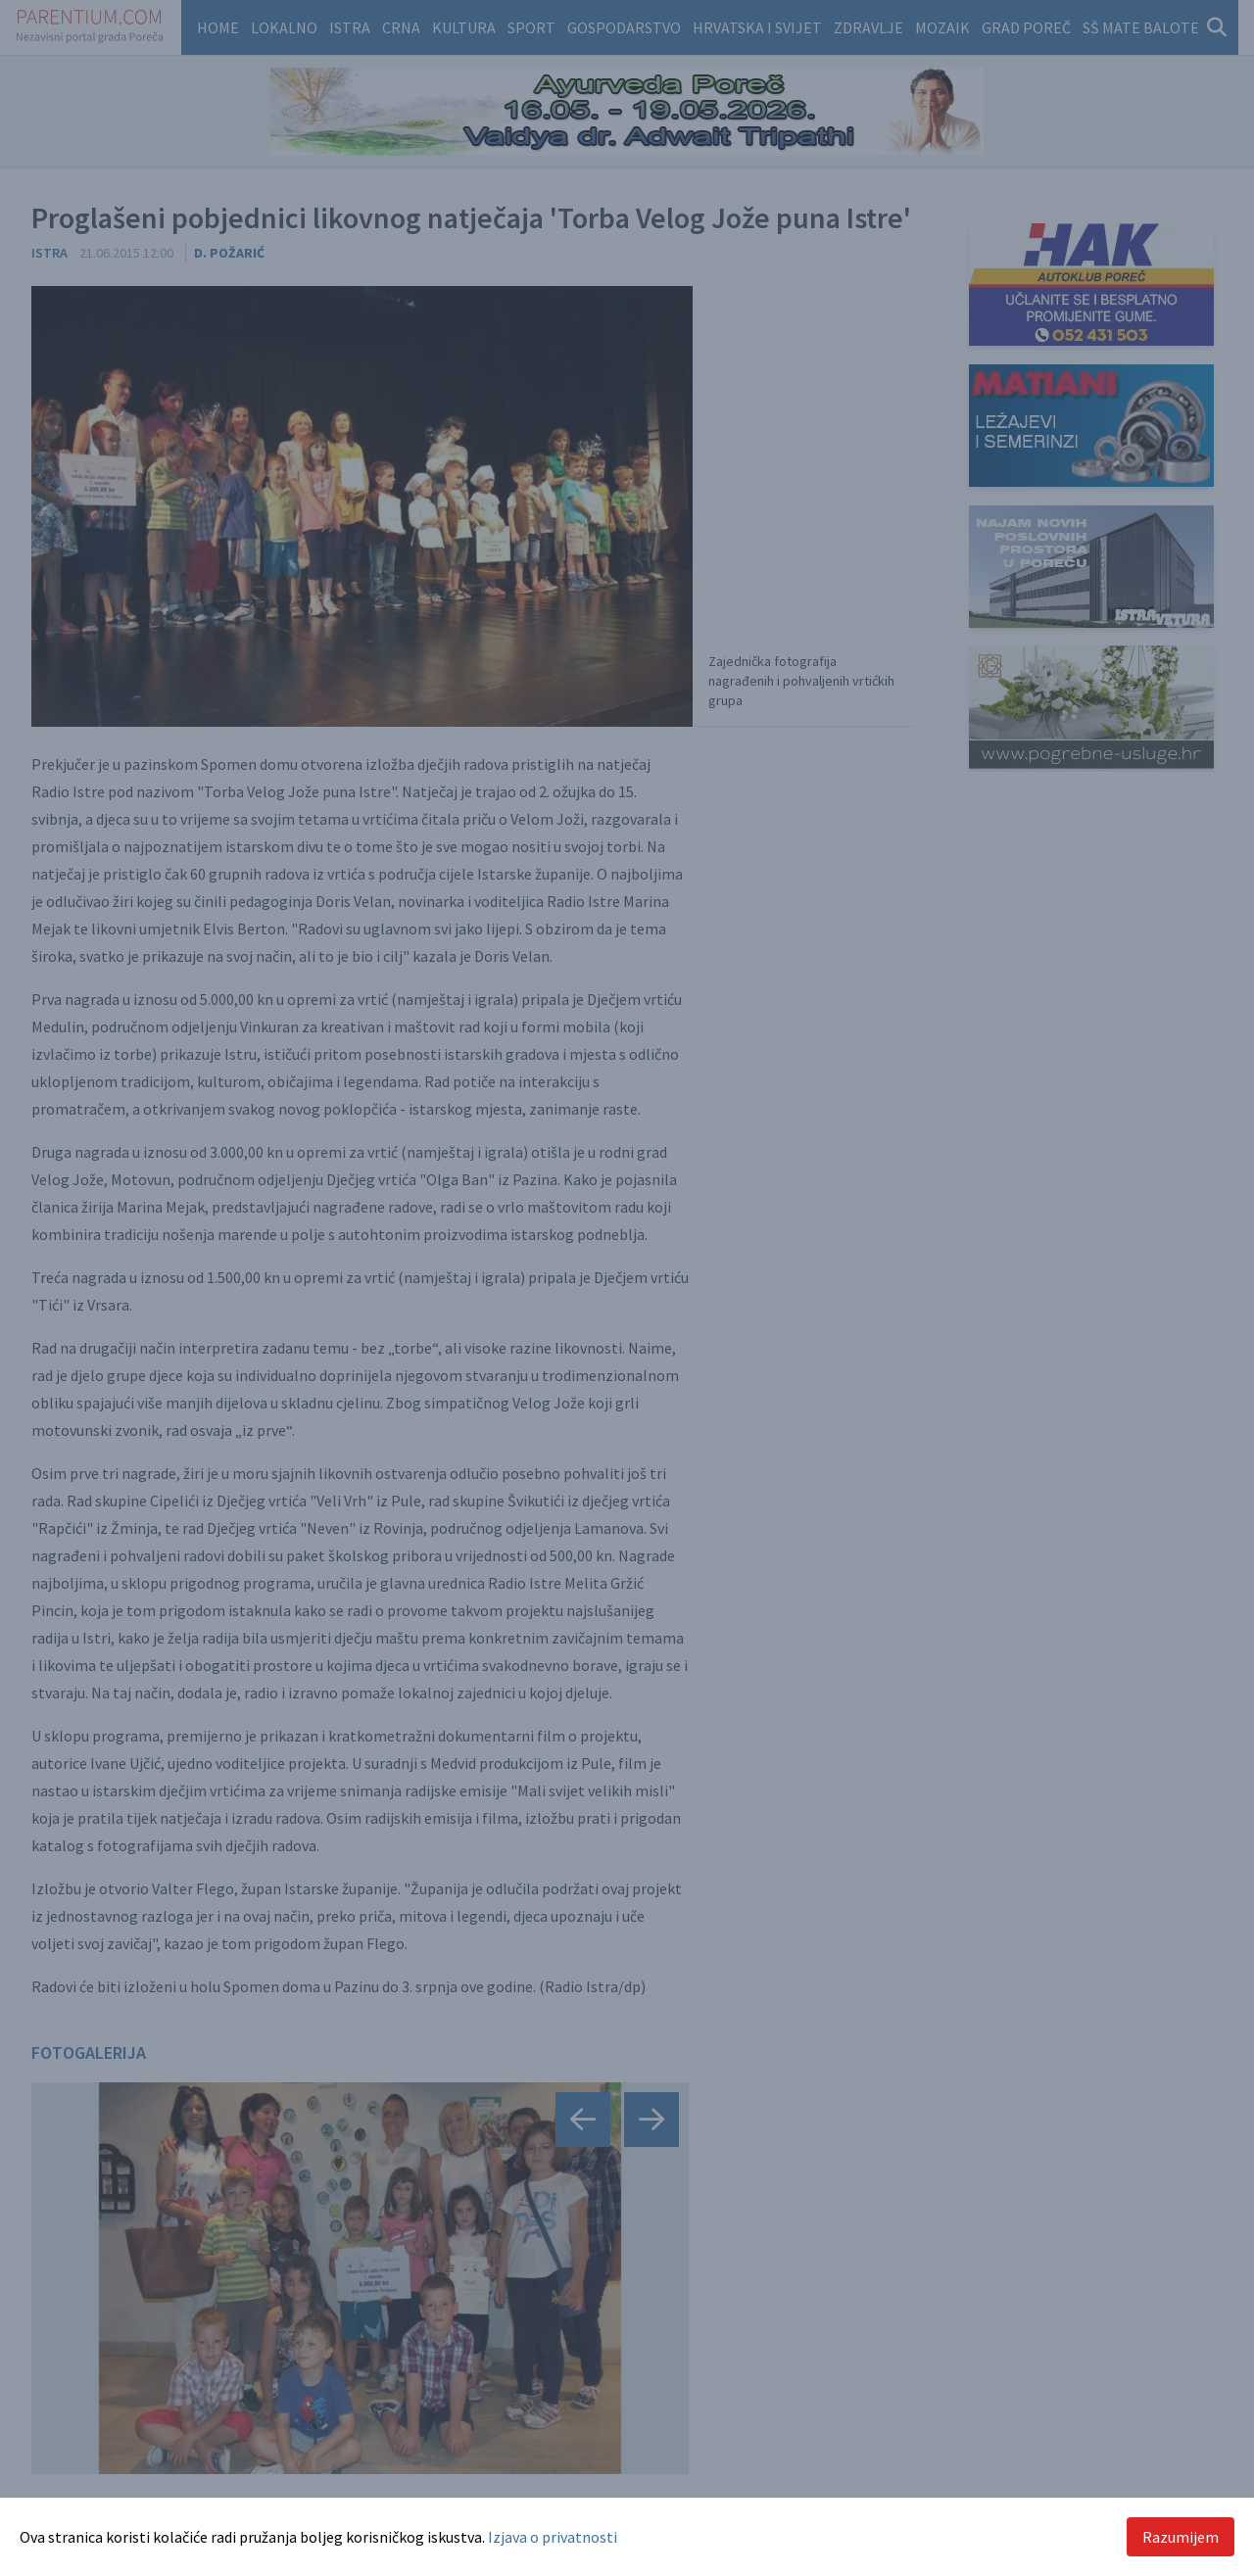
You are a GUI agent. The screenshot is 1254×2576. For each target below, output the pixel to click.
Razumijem (1180, 2537)
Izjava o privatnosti (552, 2537)
